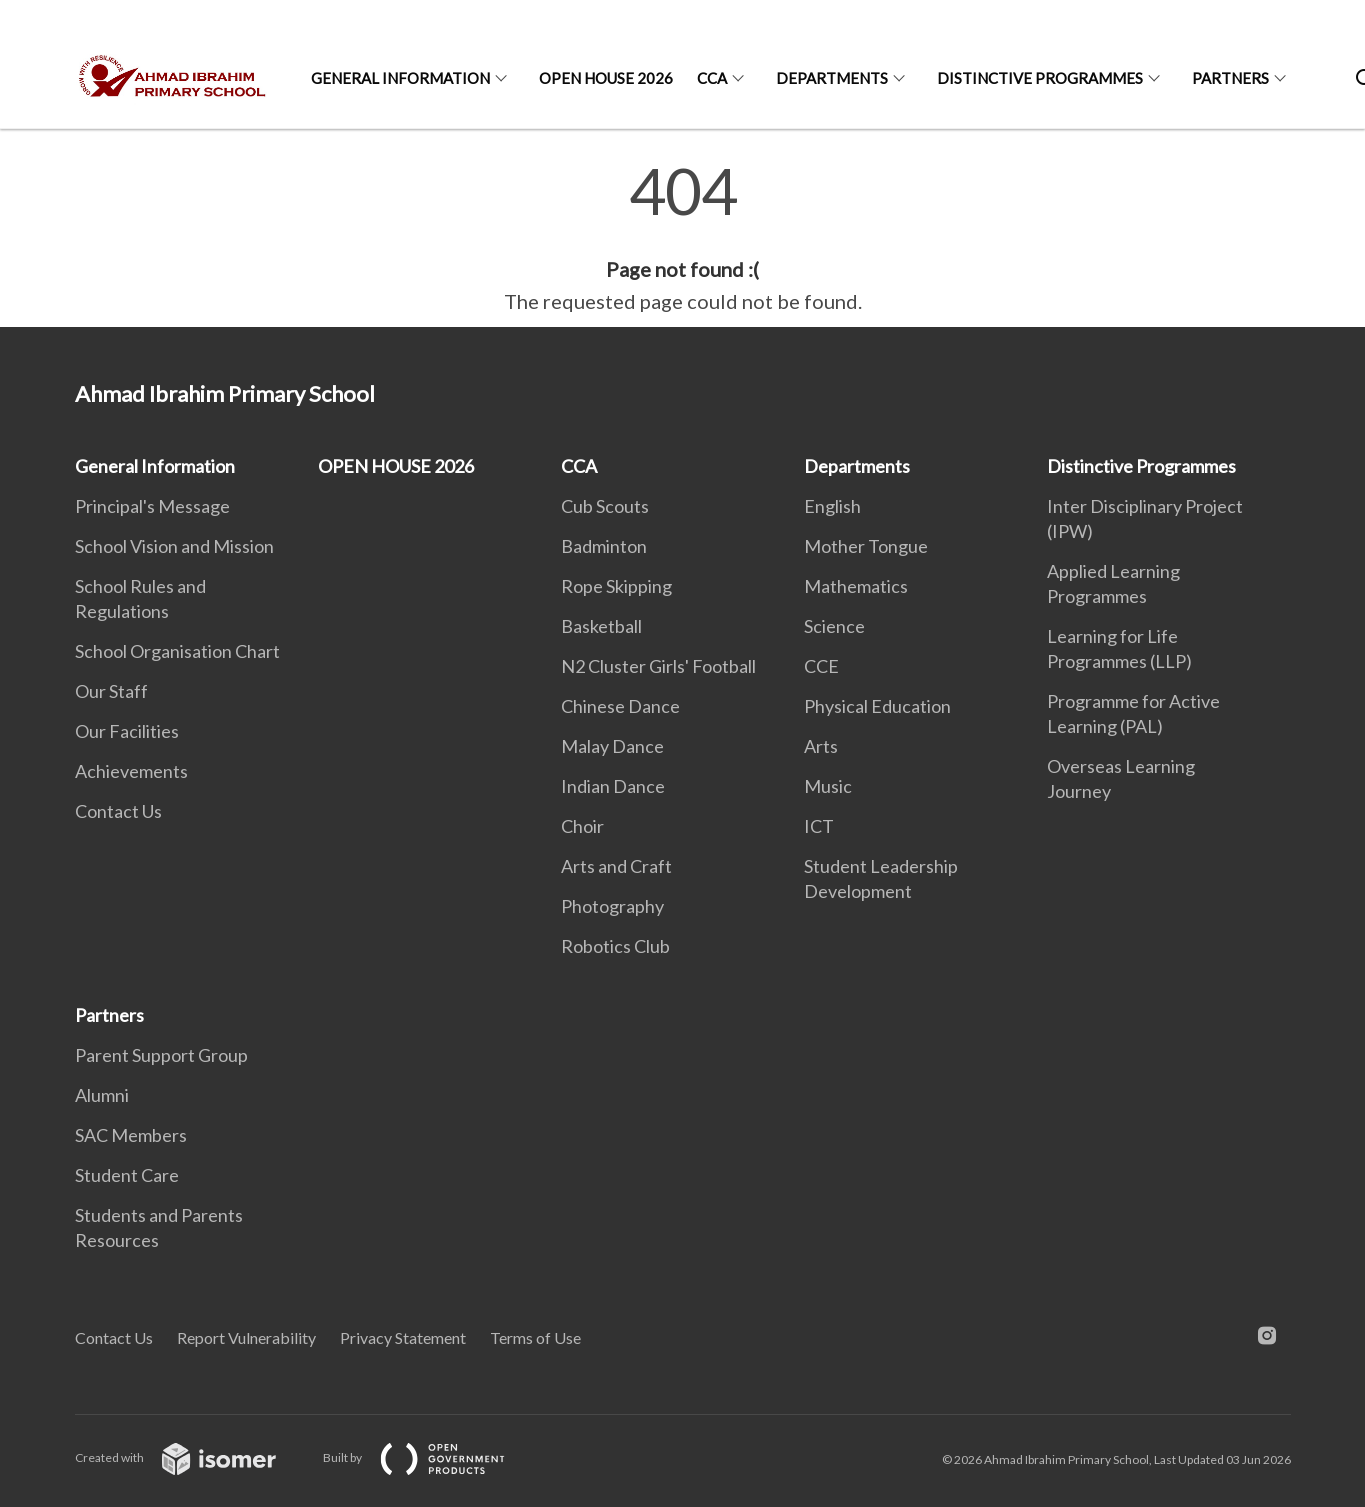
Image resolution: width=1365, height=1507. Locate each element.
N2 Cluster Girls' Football (658, 666)
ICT (819, 826)
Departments (832, 78)
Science (834, 626)
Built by (430, 1457)
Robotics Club (615, 946)
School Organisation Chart (177, 651)
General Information (400, 78)
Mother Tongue (866, 546)
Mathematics (856, 586)
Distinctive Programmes (1040, 78)
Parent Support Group (161, 1055)
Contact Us (118, 811)
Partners (1230, 78)
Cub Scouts (605, 506)
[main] (682, 238)
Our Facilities (127, 731)
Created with (191, 1457)
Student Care (127, 1175)
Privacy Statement (403, 1337)
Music (828, 786)
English (832, 506)
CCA (712, 78)
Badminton (604, 546)
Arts (821, 746)
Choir (582, 826)
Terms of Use (535, 1337)
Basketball (601, 626)
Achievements (131, 771)
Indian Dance (613, 786)
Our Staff (111, 691)
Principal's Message (152, 506)
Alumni (102, 1095)
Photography (612, 906)
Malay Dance (612, 746)
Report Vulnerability (246, 1337)
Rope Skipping (616, 586)
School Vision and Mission (174, 546)
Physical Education (877, 706)
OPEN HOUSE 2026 (606, 78)
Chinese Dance (620, 706)
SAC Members (131, 1135)
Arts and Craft (616, 866)
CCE (821, 666)
